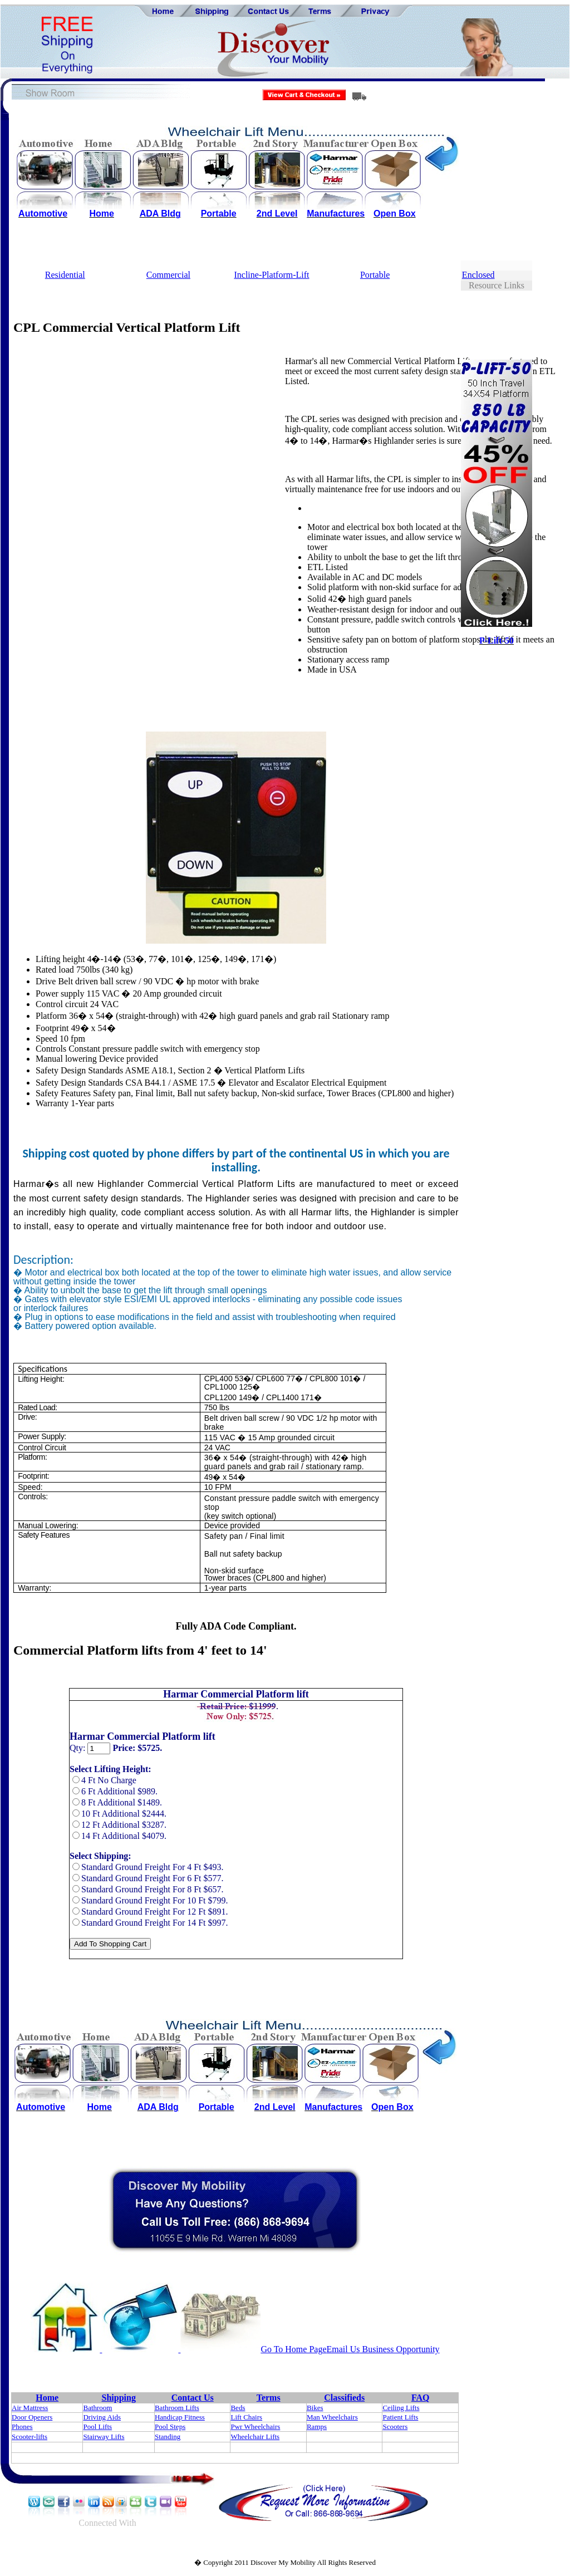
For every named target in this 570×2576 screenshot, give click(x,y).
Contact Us (192, 2397)
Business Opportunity (400, 2349)
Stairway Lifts (103, 2436)
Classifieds (344, 2397)
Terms (269, 2397)
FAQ (420, 2397)
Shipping (119, 2397)
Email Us (343, 2349)
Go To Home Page (293, 2349)
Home (47, 2397)
